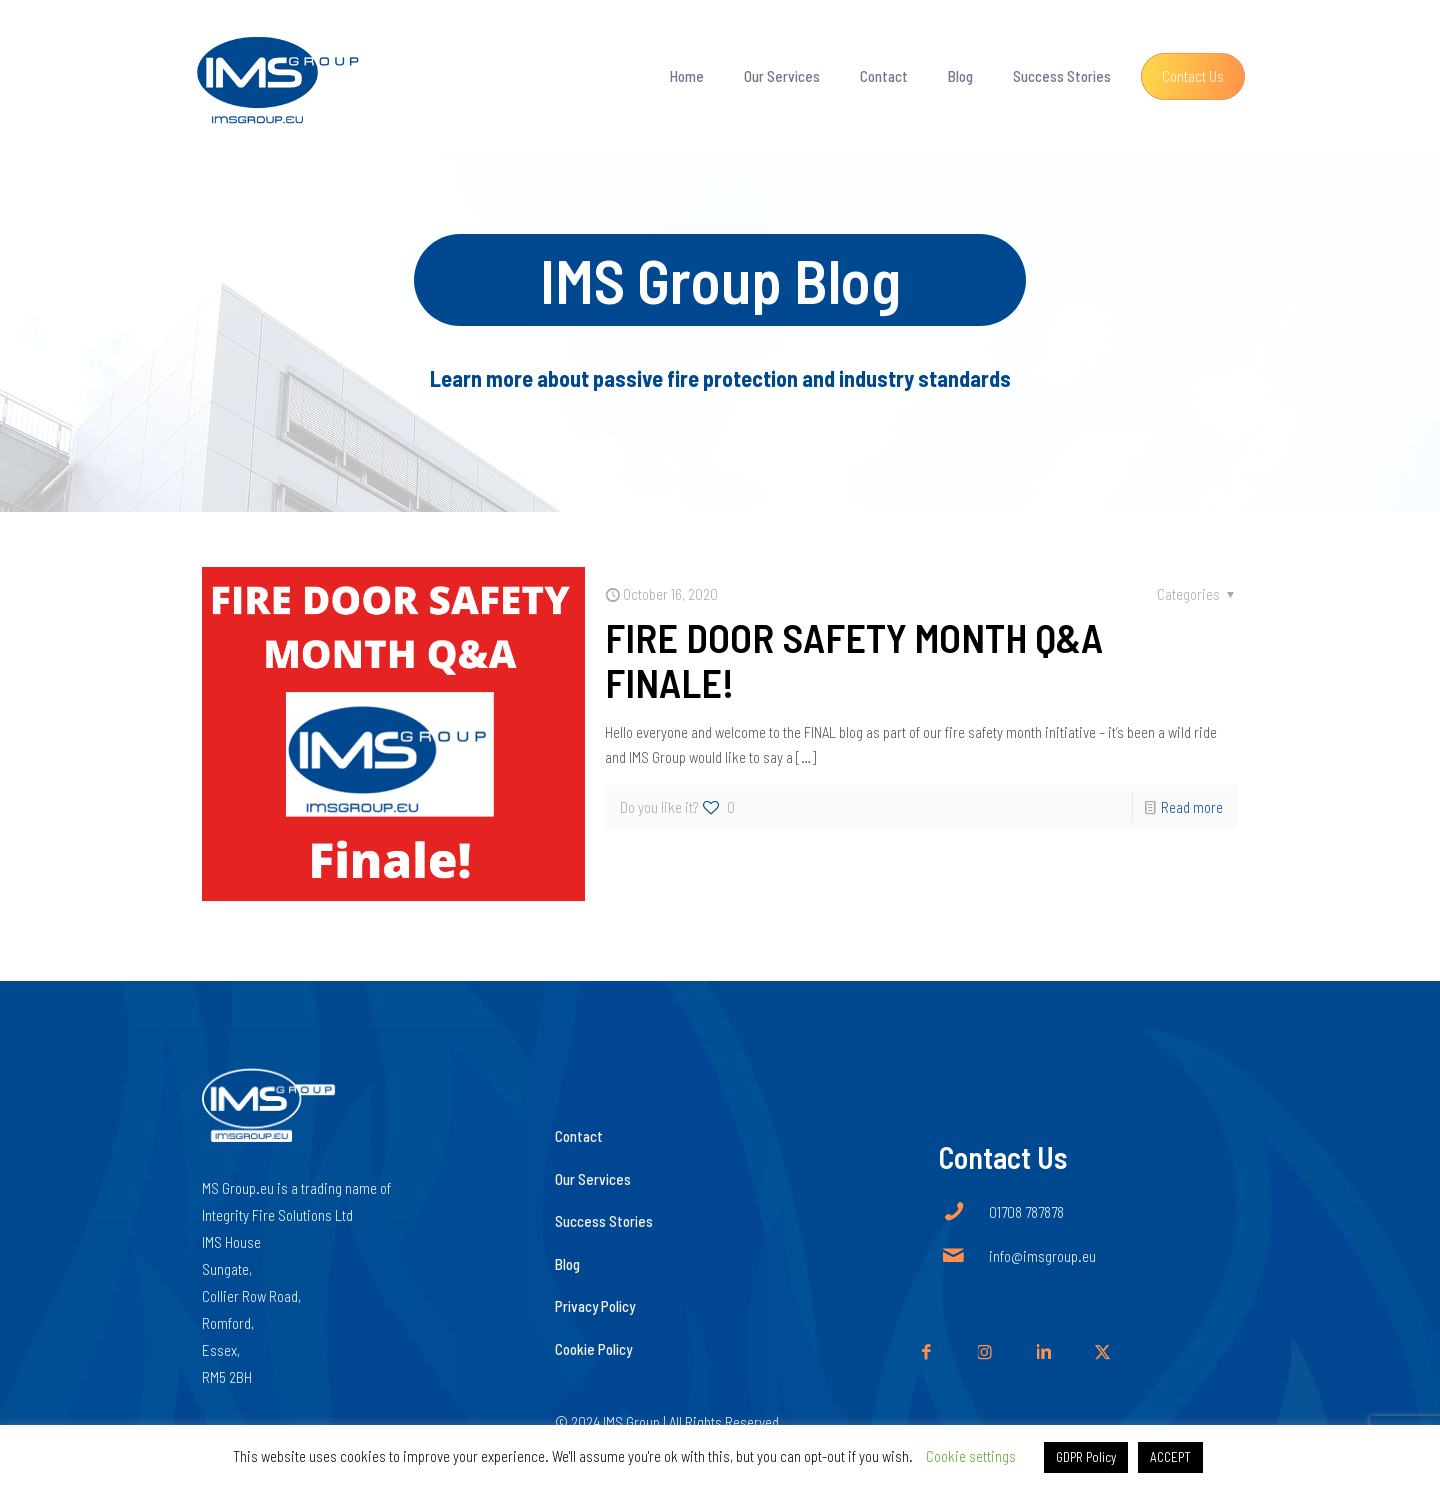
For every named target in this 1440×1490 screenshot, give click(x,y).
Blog (567, 1264)
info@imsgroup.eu (1042, 1256)
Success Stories (604, 1221)
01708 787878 (1026, 1212)
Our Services (593, 1179)
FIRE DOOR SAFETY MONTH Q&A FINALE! (854, 659)
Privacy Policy (595, 1306)
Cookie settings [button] (971, 1456)
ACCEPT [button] (1170, 1457)
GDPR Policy (1086, 1457)
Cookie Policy (593, 1349)
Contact (579, 1136)
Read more (1192, 807)
